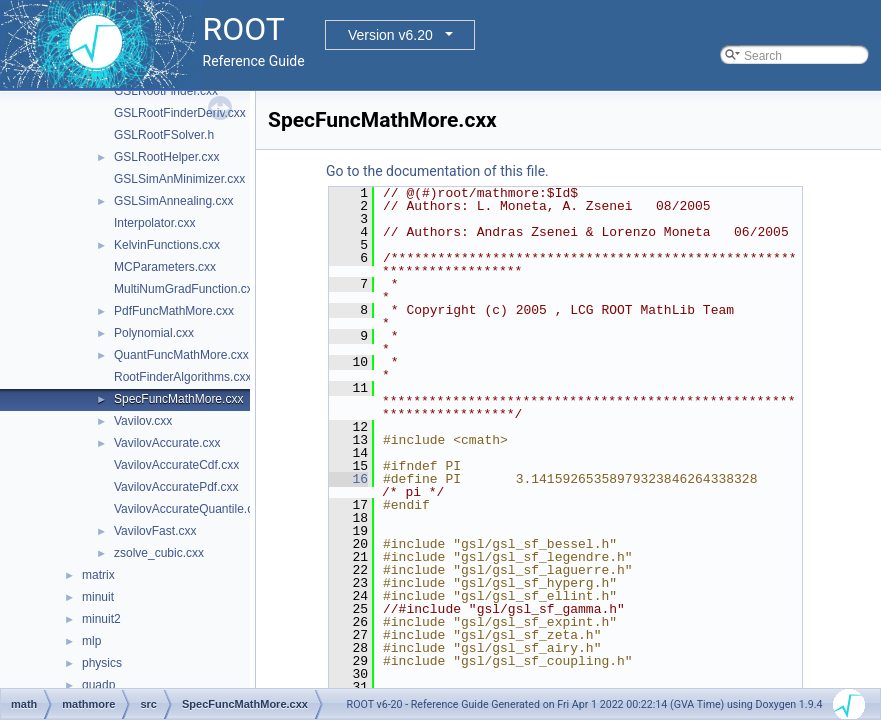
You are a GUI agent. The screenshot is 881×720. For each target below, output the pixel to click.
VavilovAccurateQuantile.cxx (189, 509)
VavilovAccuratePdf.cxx (176, 487)
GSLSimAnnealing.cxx (173, 201)
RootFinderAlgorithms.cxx (182, 377)
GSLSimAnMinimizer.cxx (179, 179)
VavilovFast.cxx (155, 531)
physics (102, 663)
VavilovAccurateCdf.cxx (176, 465)
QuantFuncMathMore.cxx (181, 355)
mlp (91, 641)
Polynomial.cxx (154, 333)
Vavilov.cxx (143, 421)
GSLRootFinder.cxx (166, 91)
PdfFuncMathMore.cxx (174, 311)
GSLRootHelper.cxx (166, 157)
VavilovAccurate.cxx (167, 443)
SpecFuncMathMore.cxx (178, 399)
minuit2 (101, 619)
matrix (98, 575)
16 (348, 479)
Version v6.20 (390, 35)
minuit (98, 597)
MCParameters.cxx (165, 267)
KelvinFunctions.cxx (167, 245)
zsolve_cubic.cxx (159, 553)
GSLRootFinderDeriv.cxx (180, 113)
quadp (98, 685)
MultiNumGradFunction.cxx (186, 289)
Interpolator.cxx (154, 223)
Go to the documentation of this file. (437, 171)
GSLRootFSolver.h (164, 135)
